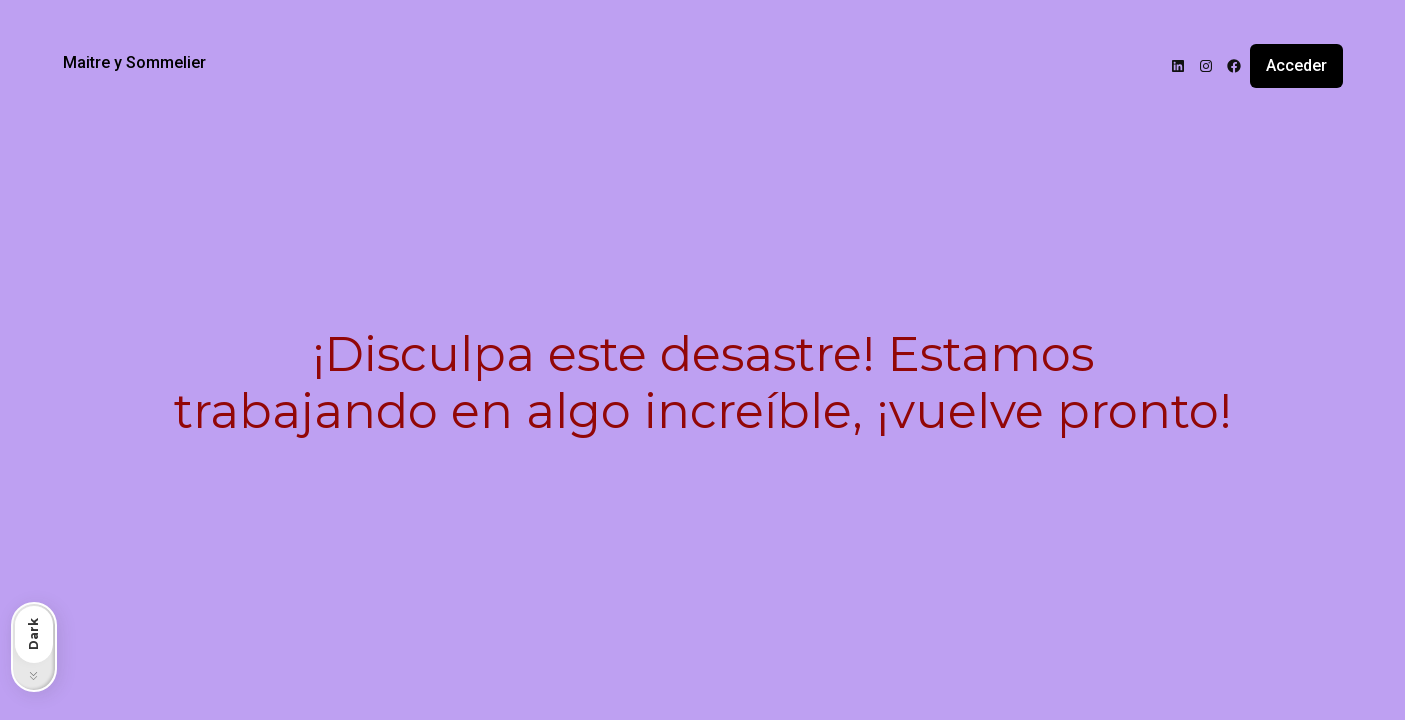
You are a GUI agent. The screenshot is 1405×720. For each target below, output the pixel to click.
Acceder (1296, 65)
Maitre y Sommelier (134, 62)
